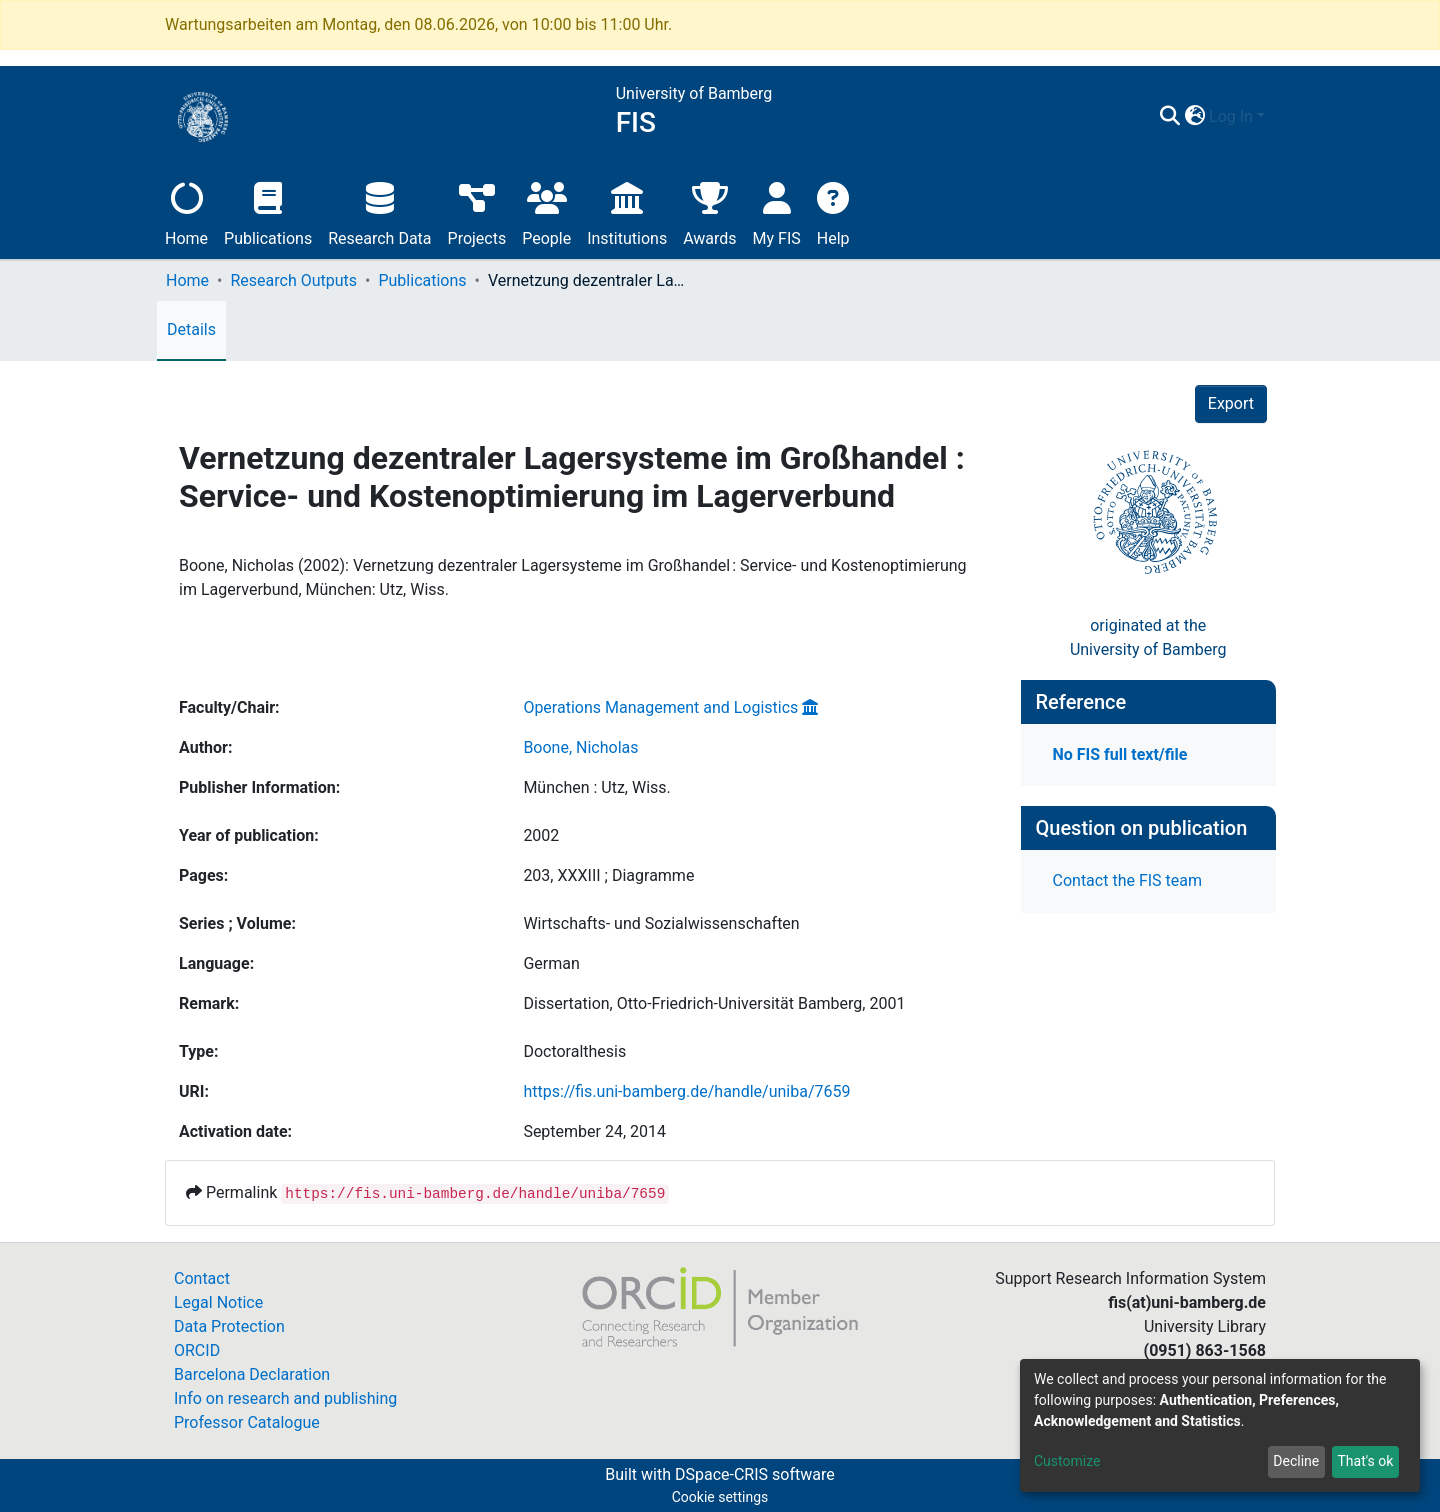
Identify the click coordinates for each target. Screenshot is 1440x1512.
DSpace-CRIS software (755, 1474)
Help (833, 211)
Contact (202, 1278)
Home (186, 211)
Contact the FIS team (1128, 880)
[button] (1194, 117)
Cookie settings (720, 1497)
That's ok (1365, 1461)
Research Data (379, 211)
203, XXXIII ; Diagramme (608, 875)
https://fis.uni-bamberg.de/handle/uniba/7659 (686, 1091)
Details (191, 329)
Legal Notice (218, 1302)
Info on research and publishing (285, 1398)
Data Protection (229, 1326)
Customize (1067, 1461)
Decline (1296, 1461)
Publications (268, 211)
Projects (477, 211)
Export (1231, 403)
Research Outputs (293, 280)
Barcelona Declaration (252, 1374)
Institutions (627, 211)
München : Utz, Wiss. (596, 787)
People (546, 211)
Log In (1231, 116)
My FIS (777, 211)
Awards (709, 211)
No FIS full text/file (1120, 754)
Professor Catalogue (247, 1422)
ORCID (197, 1350)
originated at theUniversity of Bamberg (1148, 637)
